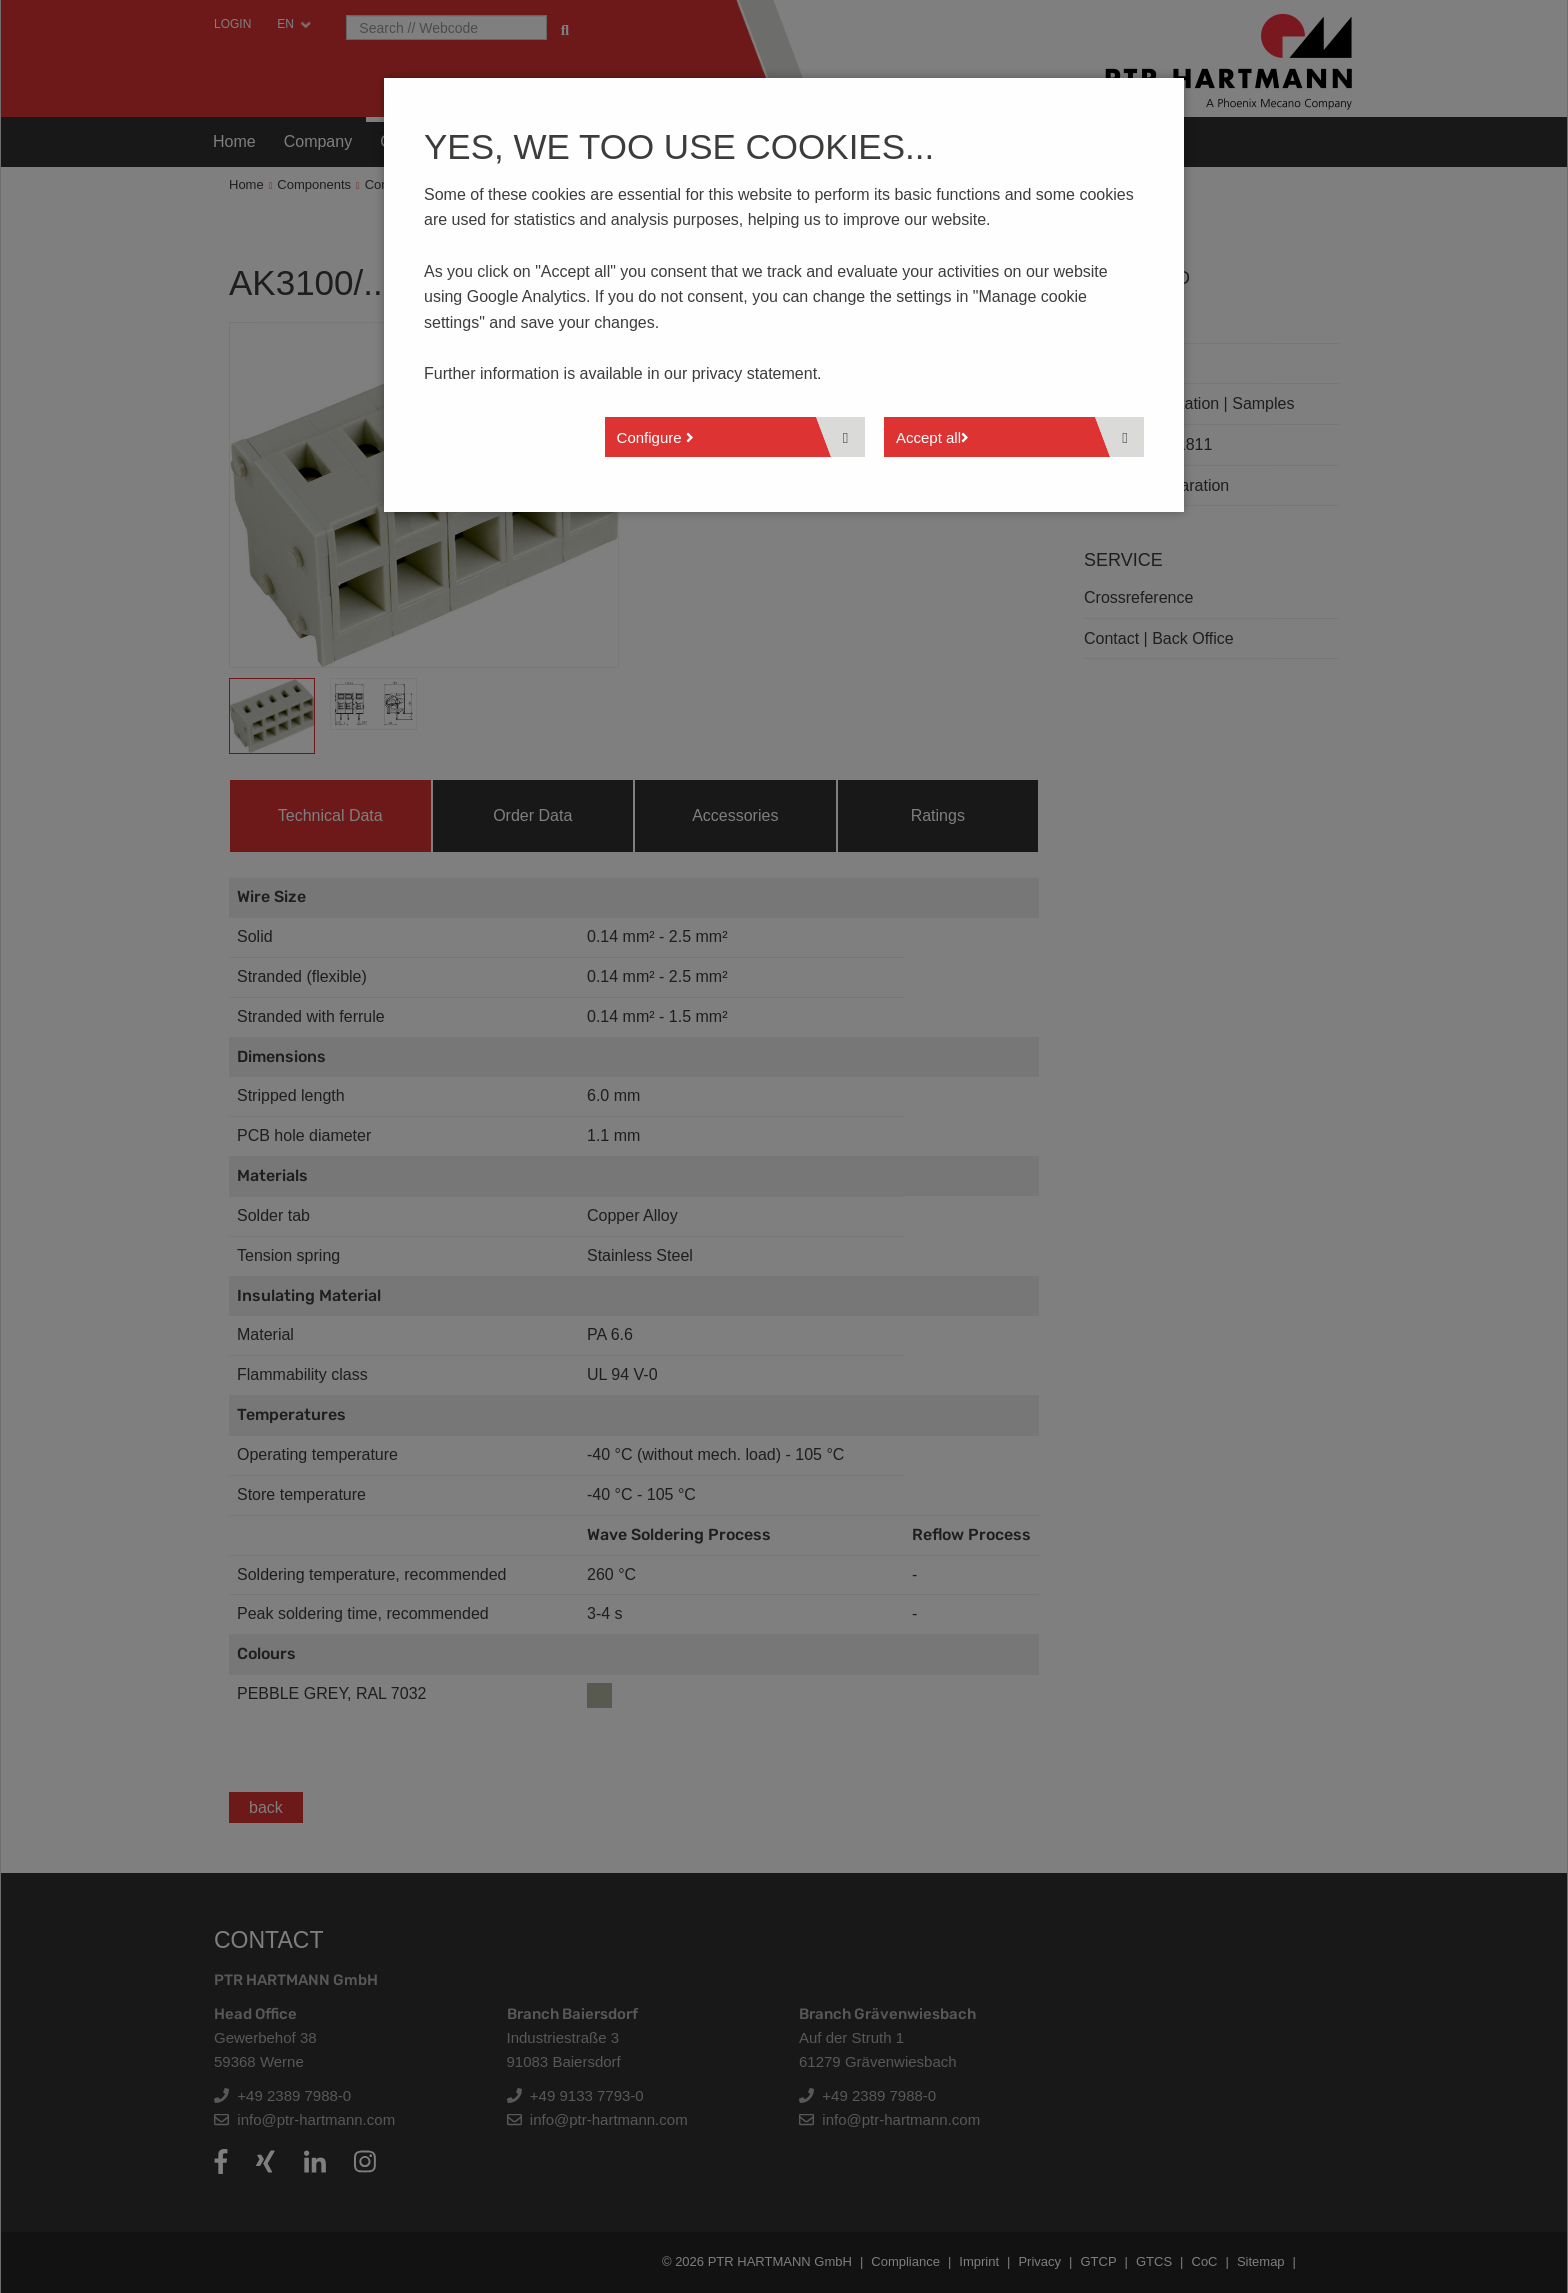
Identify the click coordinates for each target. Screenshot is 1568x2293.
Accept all (932, 437)
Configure (655, 437)
